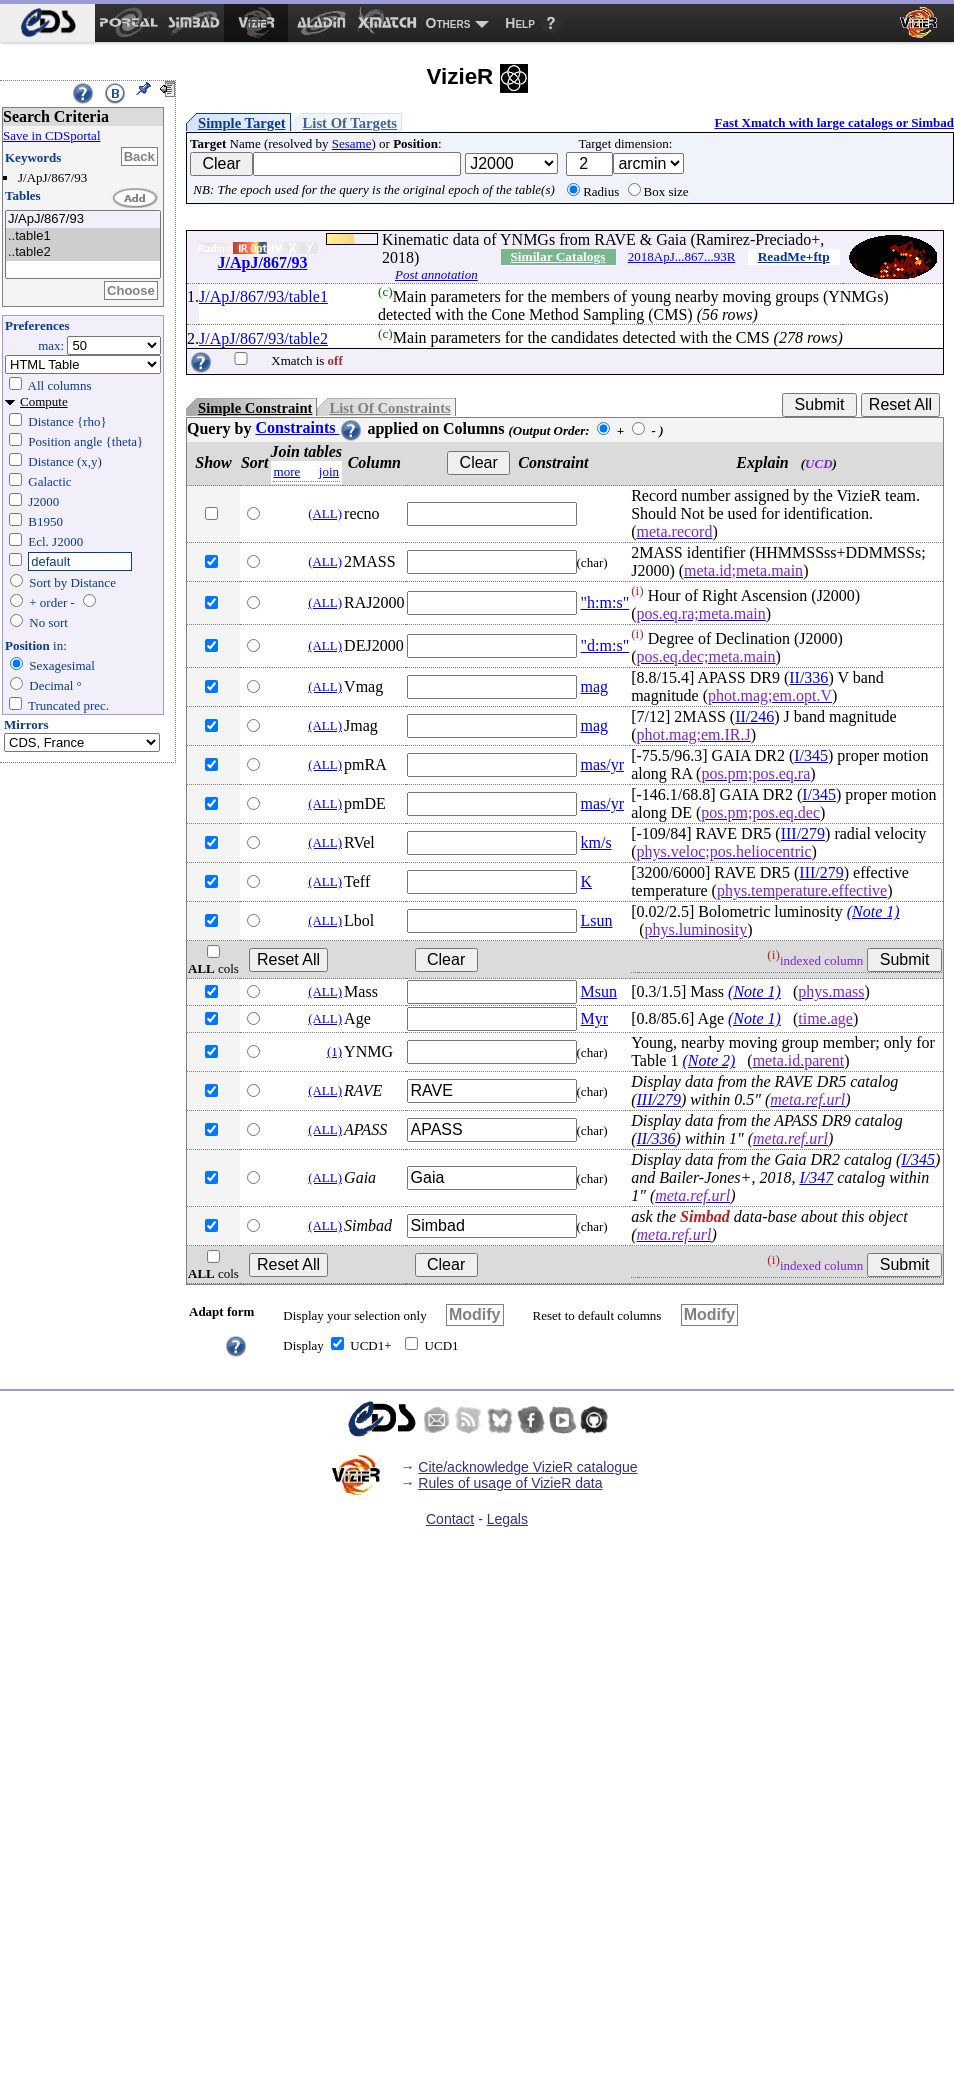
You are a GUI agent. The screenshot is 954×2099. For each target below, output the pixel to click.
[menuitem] (47, 23)
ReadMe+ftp (794, 256)
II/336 (808, 677)
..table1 (83, 236)
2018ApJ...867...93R (682, 256)
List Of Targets (350, 123)
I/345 (811, 755)
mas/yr (603, 764)
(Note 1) (873, 911)
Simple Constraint (255, 408)
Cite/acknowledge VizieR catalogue (527, 1467)
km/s (596, 842)
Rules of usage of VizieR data (510, 1483)
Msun (599, 991)
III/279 (803, 833)
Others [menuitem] (448, 23)
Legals (507, 1519)
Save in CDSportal (52, 135)
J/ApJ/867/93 (83, 219)
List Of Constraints (389, 408)
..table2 (83, 252)
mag (595, 686)
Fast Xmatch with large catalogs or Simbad (834, 122)
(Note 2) (708, 1060)
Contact (450, 1519)
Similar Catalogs (557, 256)
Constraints (309, 427)
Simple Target (242, 123)
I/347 (816, 1177)
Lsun (597, 920)
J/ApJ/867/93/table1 (263, 296)
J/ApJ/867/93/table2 (263, 338)
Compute (44, 401)
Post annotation (436, 274)
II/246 (754, 716)
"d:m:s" (605, 645)
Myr (595, 1018)
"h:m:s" (605, 602)
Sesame (352, 143)
